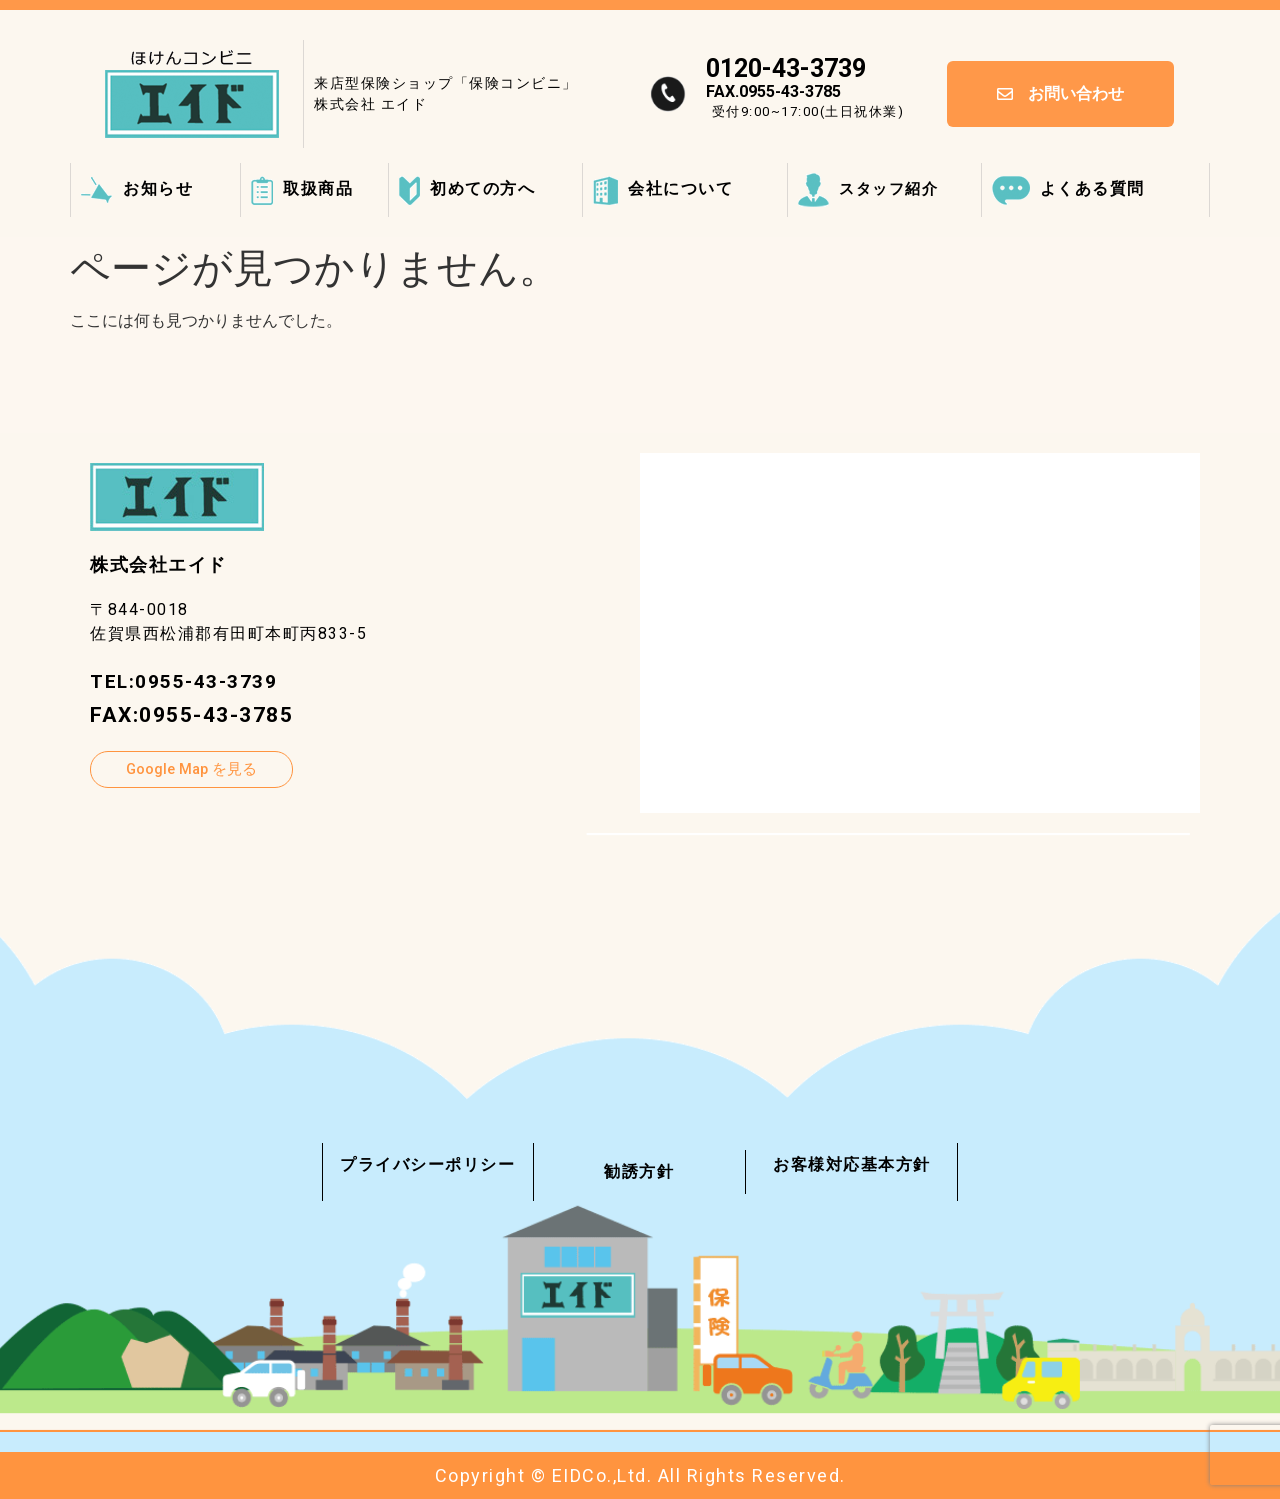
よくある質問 (1068, 188)
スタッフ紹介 (868, 189)
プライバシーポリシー (427, 1164)
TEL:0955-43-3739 (190, 681)
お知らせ (137, 188)
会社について (663, 188)
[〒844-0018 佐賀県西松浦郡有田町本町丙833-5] (920, 633)
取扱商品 (302, 188)
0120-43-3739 (786, 68)
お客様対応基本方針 (852, 1164)
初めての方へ (467, 188)
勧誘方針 (639, 1171)
